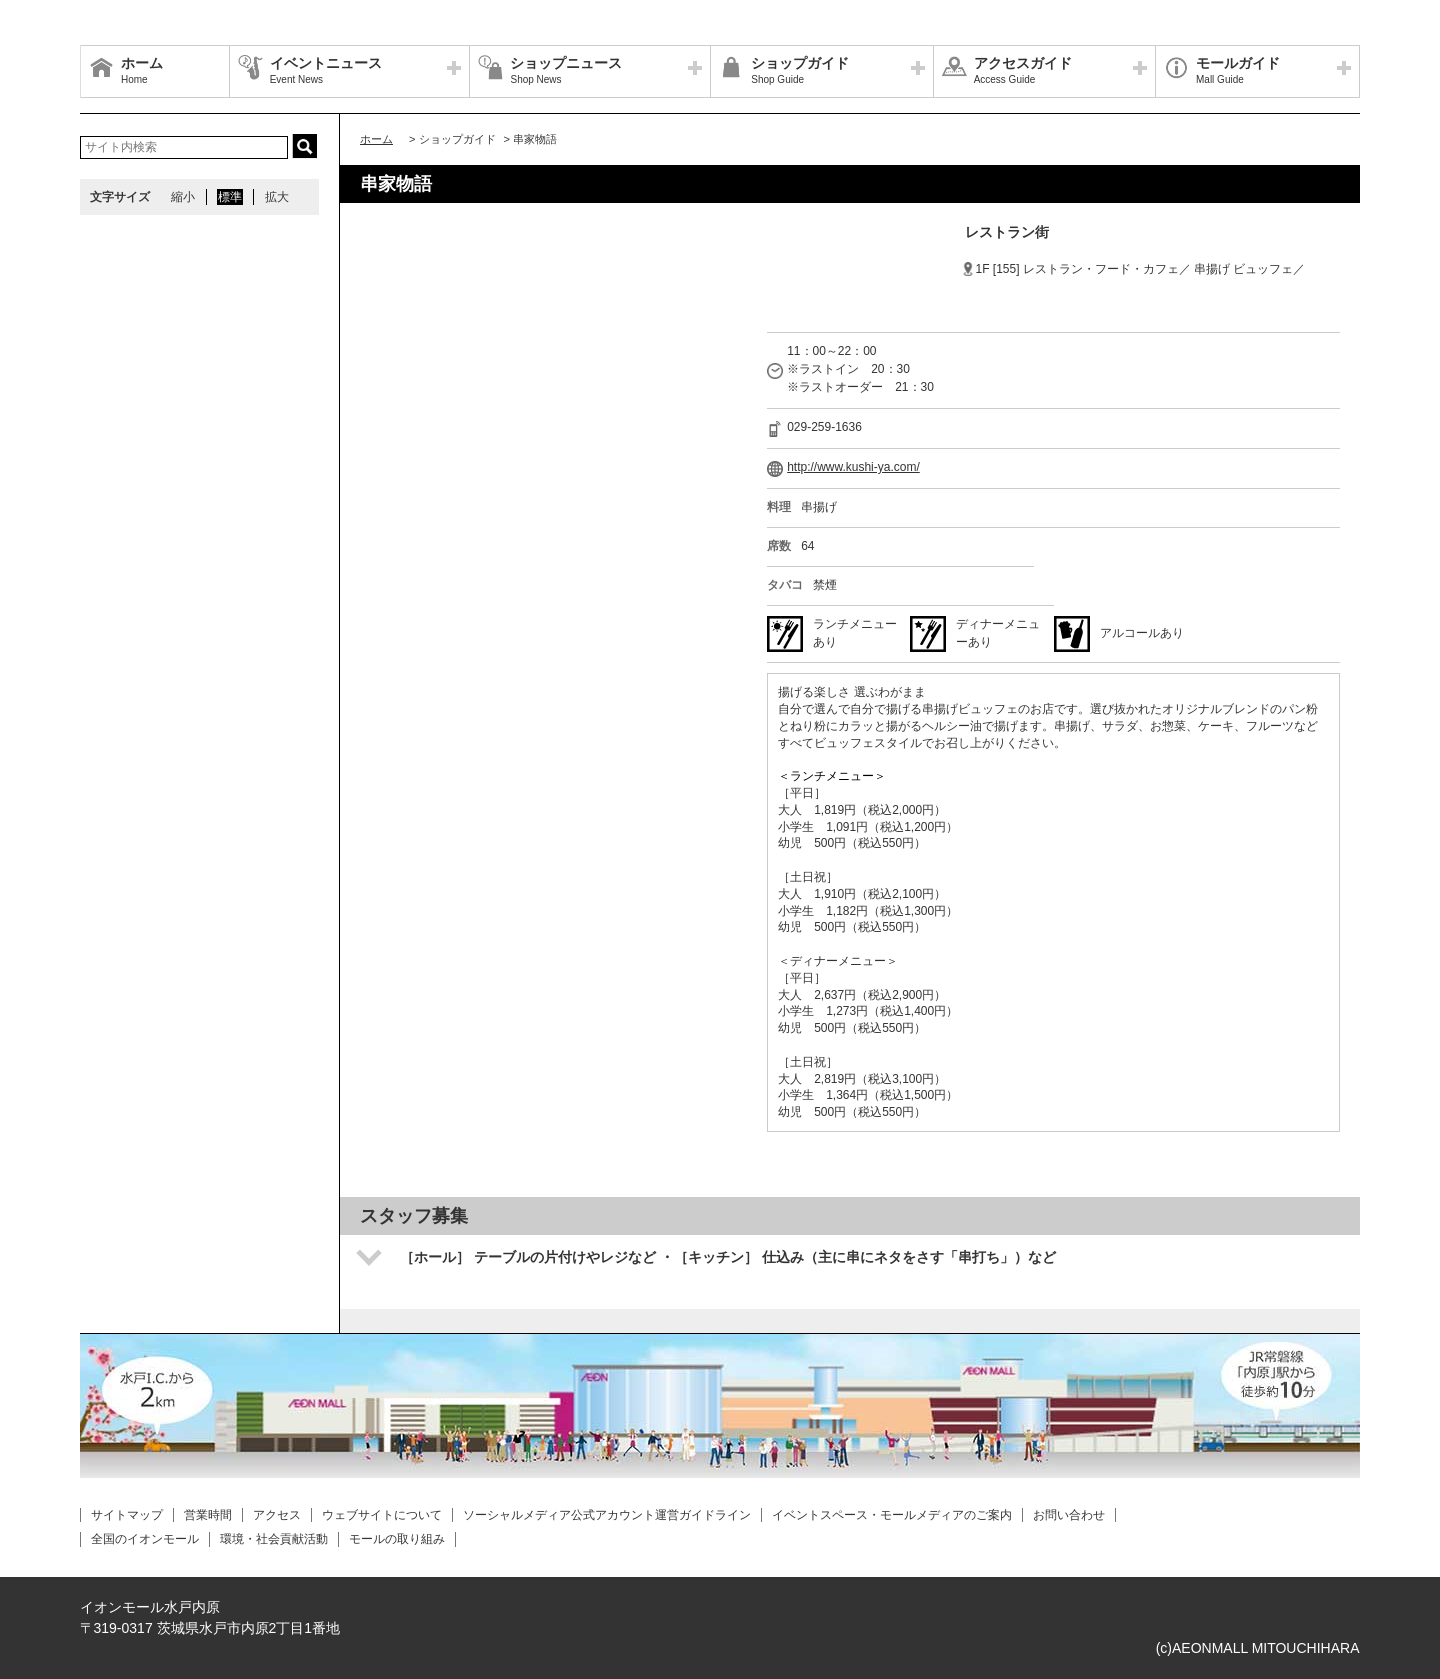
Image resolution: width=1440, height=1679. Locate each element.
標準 (230, 197)
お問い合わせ (1069, 1515)
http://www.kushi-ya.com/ (853, 467)
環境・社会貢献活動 (274, 1539)
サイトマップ (127, 1515)
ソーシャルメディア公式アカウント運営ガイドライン (607, 1515)
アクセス (277, 1515)
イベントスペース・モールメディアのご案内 (892, 1515)
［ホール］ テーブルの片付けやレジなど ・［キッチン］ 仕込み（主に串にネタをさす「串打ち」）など (728, 1257)
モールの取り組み (397, 1539)
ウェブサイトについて (382, 1515)
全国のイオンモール (145, 1539)
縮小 (183, 197)
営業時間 (208, 1515)
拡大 (277, 197)
